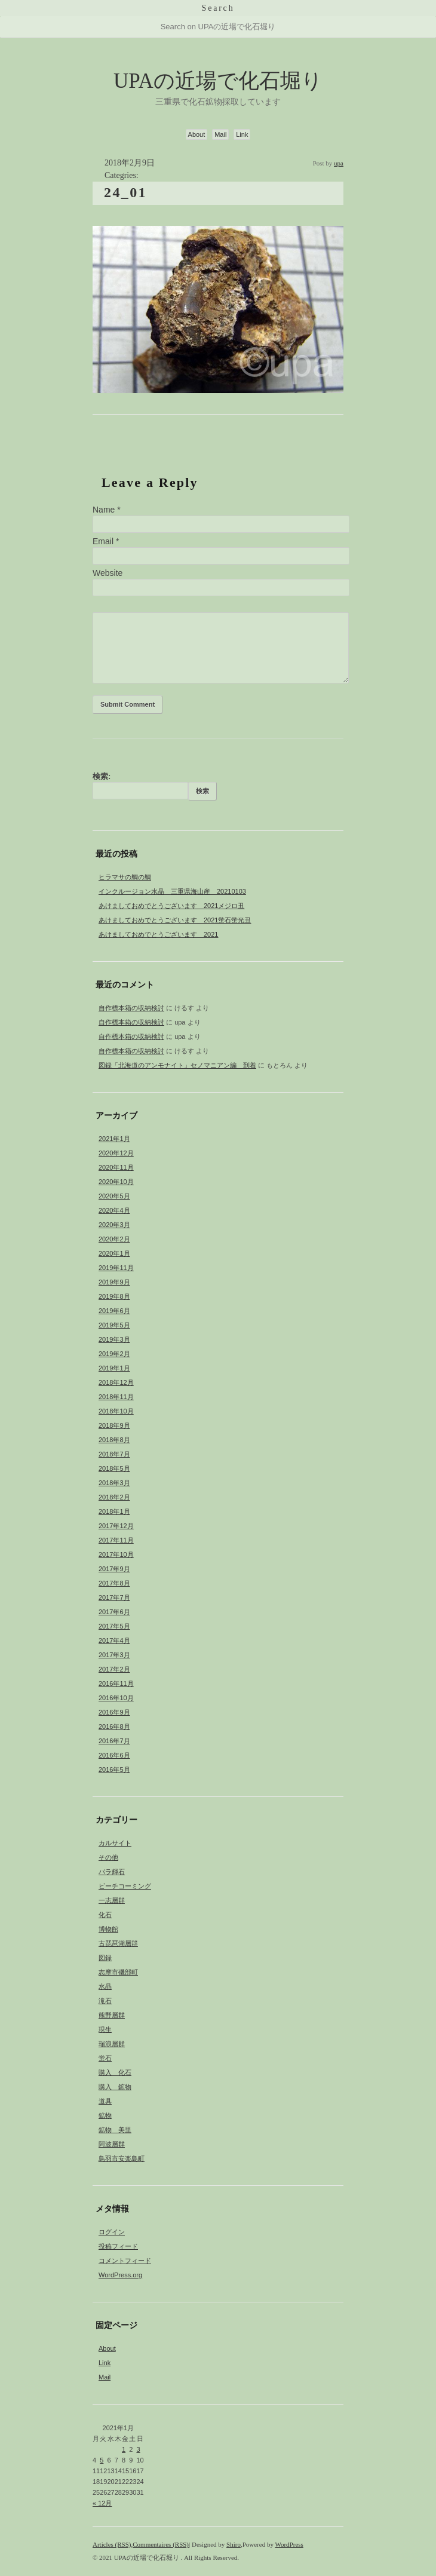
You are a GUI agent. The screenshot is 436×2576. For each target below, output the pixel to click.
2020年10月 (116, 1181)
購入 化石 (115, 2072)
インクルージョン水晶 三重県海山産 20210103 (172, 891)
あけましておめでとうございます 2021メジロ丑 (171, 905)
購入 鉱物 (115, 2086)
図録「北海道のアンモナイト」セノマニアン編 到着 (177, 1065)
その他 (108, 1857)
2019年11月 (116, 1267)
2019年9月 (114, 1282)
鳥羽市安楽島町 (122, 2158)
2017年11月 (116, 1540)
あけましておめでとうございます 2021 (158, 934)
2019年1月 (114, 1368)
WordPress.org (120, 2274)
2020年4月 (114, 1210)
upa (338, 163)
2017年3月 (114, 1654)
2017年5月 (114, 1626)
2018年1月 (114, 1511)
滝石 (105, 2000)
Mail (220, 134)
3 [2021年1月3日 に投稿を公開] (138, 2449)
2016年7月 (114, 1740)
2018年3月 (114, 1482)
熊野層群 (112, 2015)
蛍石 (105, 2058)
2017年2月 (114, 1669)
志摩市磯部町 (118, 1972)
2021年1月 (114, 1138)
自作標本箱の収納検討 (131, 1007)
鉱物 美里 (115, 2129)
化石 (105, 1914)
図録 (105, 1957)
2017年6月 (114, 1611)
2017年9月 (114, 1568)
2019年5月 (114, 1325)
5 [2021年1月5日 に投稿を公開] (101, 2460)
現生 (105, 2029)
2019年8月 (114, 1296)
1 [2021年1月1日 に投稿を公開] (123, 2449)
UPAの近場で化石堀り (218, 81)
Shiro (233, 2544)
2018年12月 (116, 1382)
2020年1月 (114, 1253)
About (196, 134)
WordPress (289, 2544)
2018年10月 (116, 1411)
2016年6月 (114, 1755)
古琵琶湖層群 (118, 1943)
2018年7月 (114, 1454)
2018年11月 (116, 1396)
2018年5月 (114, 1468)
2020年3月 (114, 1224)
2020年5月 (114, 1196)
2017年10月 (116, 1554)
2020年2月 (114, 1239)
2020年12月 (116, 1153)
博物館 (108, 1929)
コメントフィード (125, 2260)
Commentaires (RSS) (161, 2544)
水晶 (105, 1986)
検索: (101, 776)
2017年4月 (114, 1640)
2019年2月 (114, 1353)
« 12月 (102, 2503)
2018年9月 (114, 1425)
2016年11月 (116, 1683)
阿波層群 (112, 2144)
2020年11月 (116, 1167)
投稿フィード (118, 2246)
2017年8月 (114, 1583)
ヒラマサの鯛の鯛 (125, 877)
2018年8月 (114, 1439)
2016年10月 (116, 1697)
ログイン (112, 2231)
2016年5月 (114, 1769)
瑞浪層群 (112, 2043)
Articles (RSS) (112, 2544)
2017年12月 (116, 1525)
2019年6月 (114, 1310)
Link (242, 134)
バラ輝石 (112, 1871)
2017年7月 (114, 1597)
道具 (105, 2101)
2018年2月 (114, 1497)
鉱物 (105, 2115)
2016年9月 (114, 1712)
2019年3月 (114, 1339)
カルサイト (115, 1843)
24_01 (125, 192)
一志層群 (112, 1900)
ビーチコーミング (125, 1886)
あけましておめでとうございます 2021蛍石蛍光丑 (175, 920)
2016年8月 (114, 1726)
